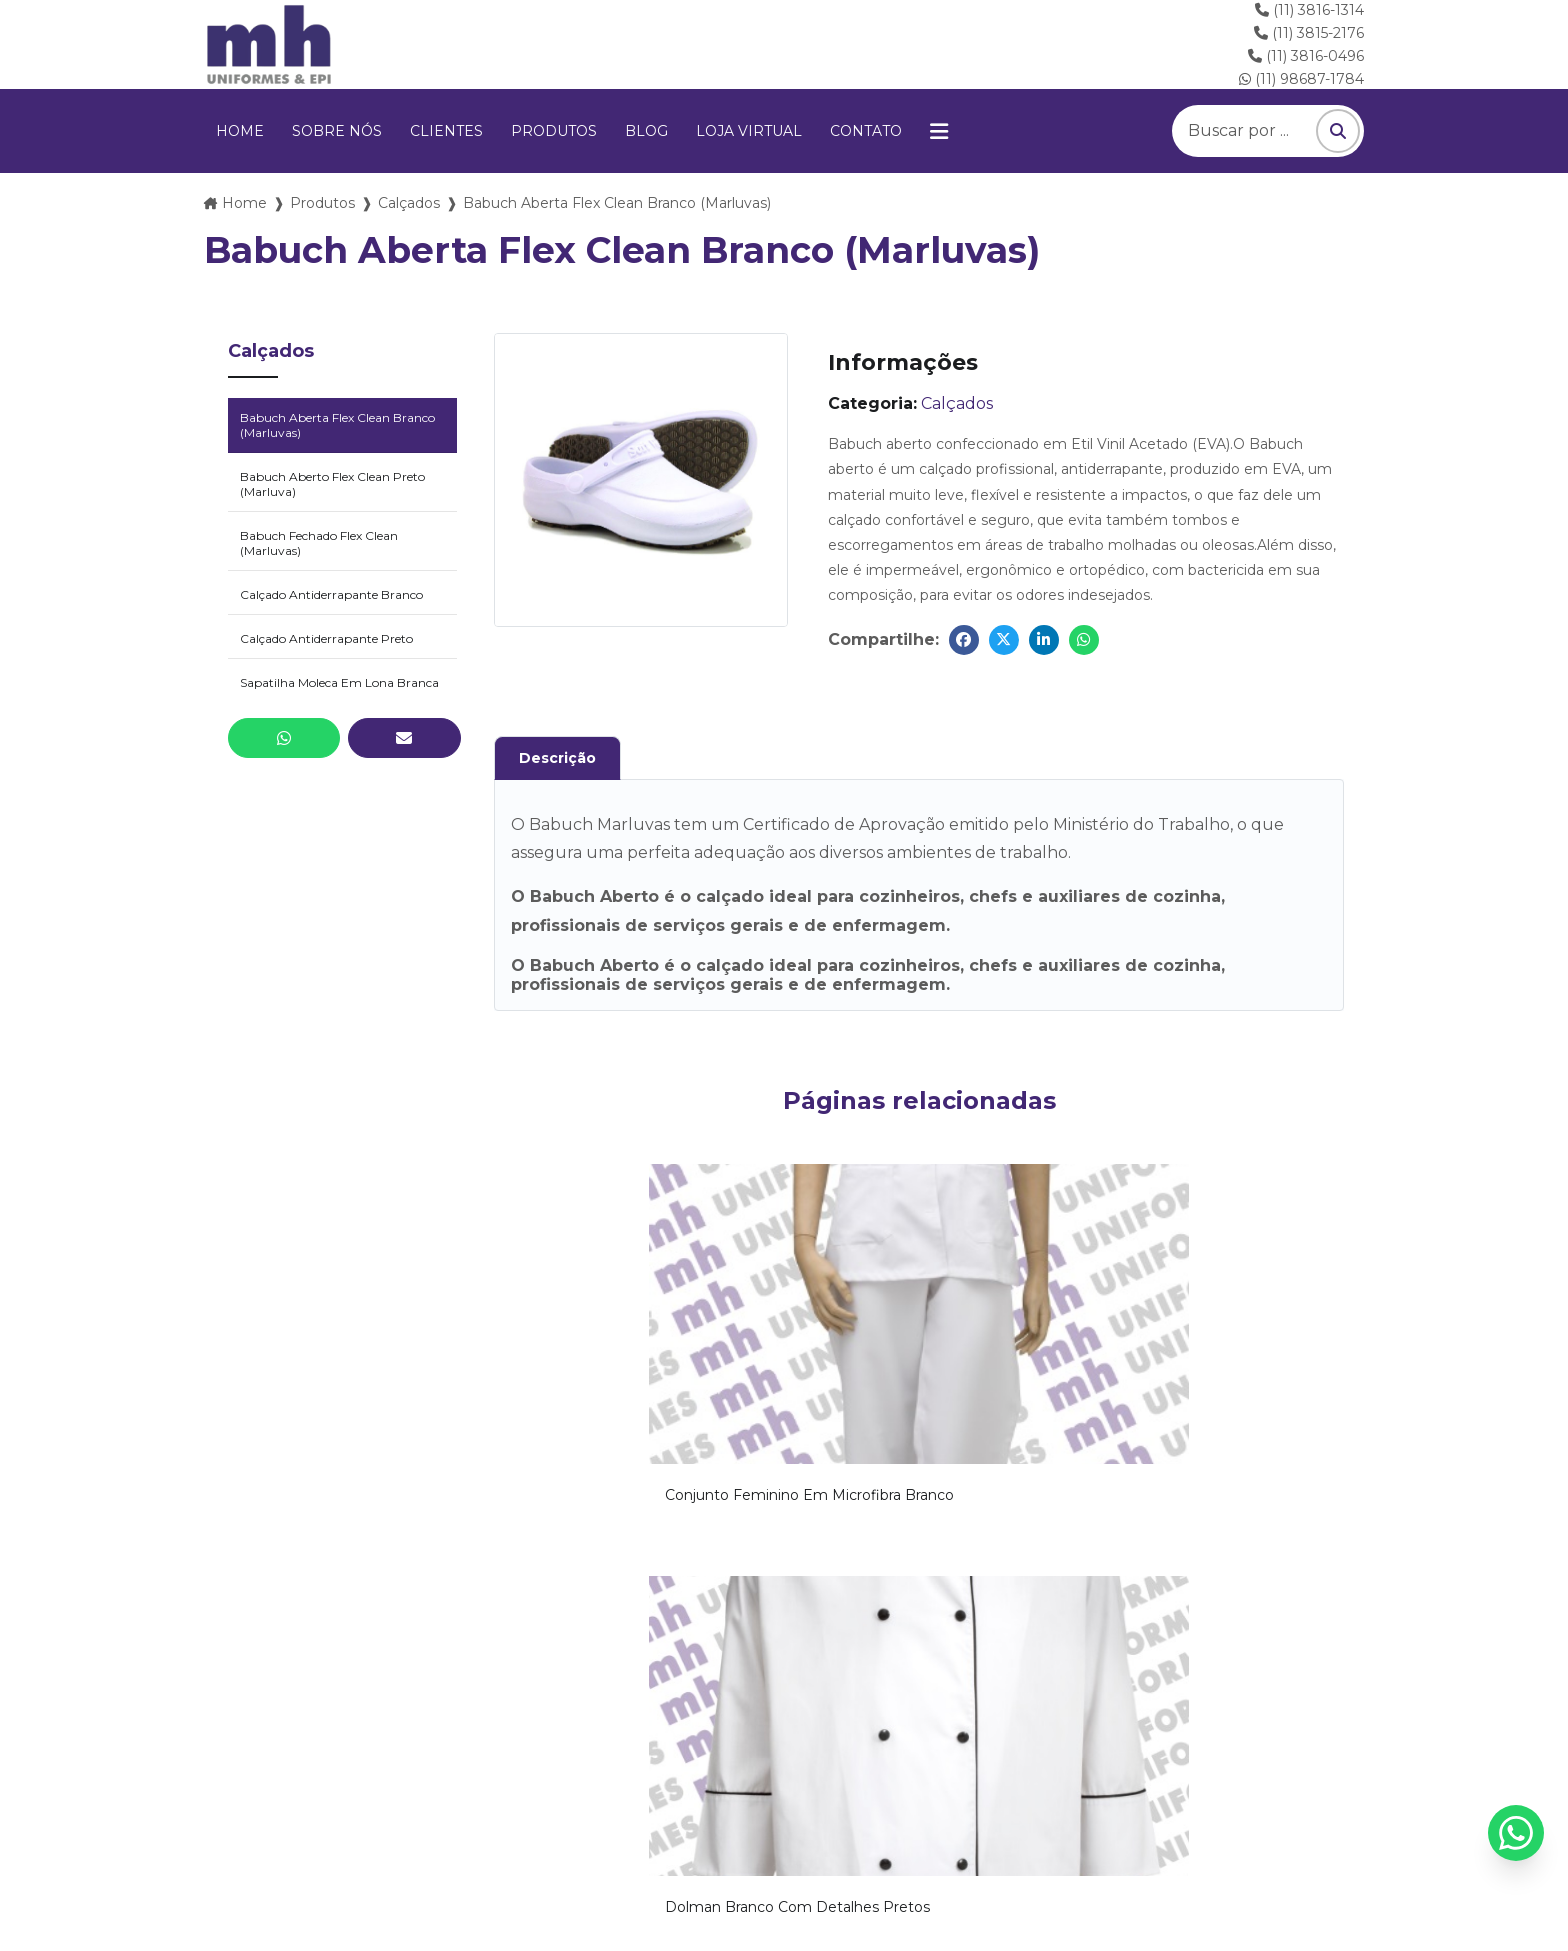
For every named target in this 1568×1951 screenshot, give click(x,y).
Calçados (409, 203)
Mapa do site (1205, 1827)
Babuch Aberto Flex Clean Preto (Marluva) (332, 484)
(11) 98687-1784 (1301, 79)
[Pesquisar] (1338, 131)
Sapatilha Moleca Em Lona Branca (339, 682)
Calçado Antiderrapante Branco (331, 594)
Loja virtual (749, 131)
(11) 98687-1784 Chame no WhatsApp (1210, 1729)
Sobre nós (337, 131)
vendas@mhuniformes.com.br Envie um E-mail (358, 1729)
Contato (866, 131)
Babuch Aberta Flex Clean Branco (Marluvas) (337, 425)
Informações (1070, 1827)
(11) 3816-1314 (1309, 10)
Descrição (557, 758)
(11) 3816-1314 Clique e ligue (642, 1729)
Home (240, 131)
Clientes (446, 131)
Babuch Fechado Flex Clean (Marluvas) (319, 543)
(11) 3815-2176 (1309, 33)
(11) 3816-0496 (1306, 56)
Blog (646, 131)
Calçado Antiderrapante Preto (326, 638)
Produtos (554, 131)
